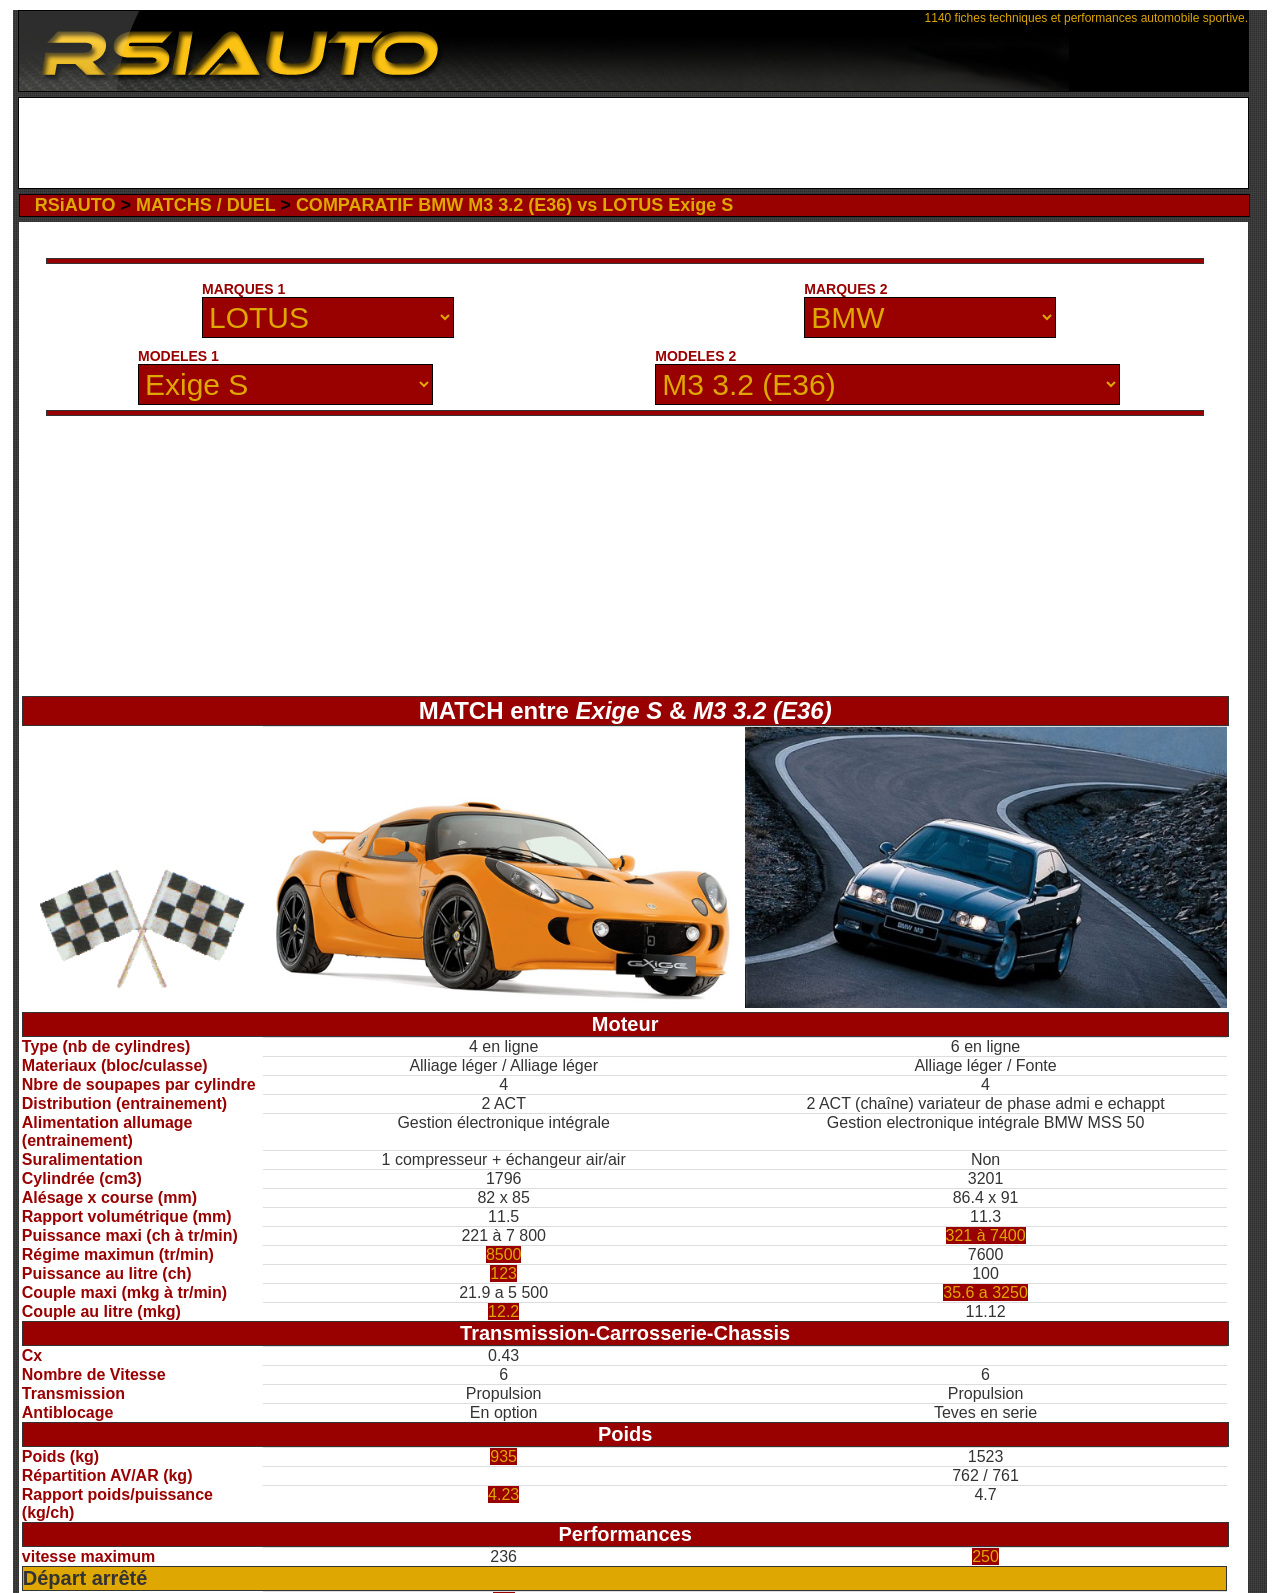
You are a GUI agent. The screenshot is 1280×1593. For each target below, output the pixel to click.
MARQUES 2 (845, 289)
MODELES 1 (178, 356)
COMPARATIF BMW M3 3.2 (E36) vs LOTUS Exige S (514, 205)
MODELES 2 (695, 356)
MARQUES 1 (243, 289)
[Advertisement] (633, 143)
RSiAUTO (75, 205)
